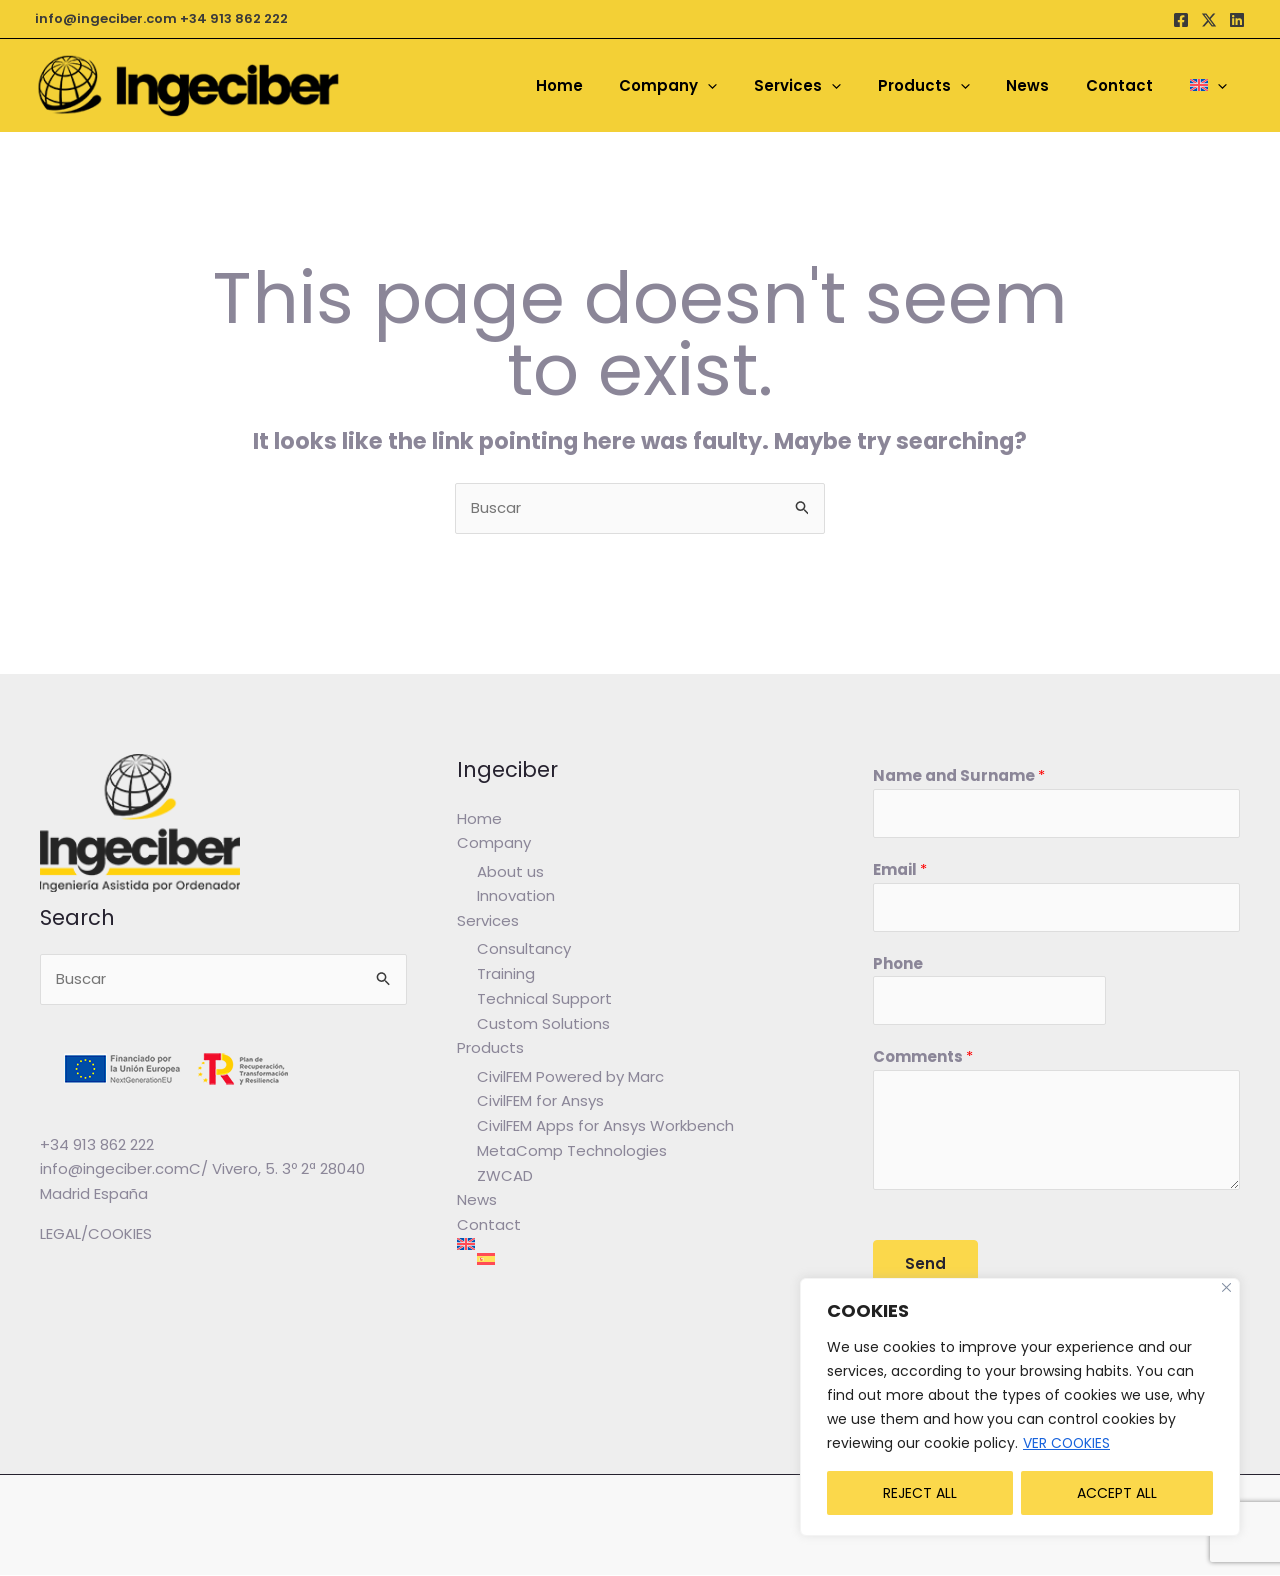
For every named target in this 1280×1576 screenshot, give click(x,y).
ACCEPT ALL (1117, 1493)
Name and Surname (959, 775)
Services (488, 920)
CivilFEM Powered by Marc (570, 1076)
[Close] (1226, 1287)
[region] (1020, 1407)
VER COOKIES (1067, 1443)
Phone (898, 963)
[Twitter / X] (1209, 20)
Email (900, 869)
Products (490, 1048)
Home (479, 818)
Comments (923, 1057)
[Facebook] (1181, 20)
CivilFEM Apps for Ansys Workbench (605, 1126)
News (477, 1200)
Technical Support (544, 998)
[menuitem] (1211, 86)
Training (506, 974)
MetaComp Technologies (572, 1151)
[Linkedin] (1237, 20)
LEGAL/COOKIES (96, 1233)
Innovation (516, 896)
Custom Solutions (543, 1023)
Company (494, 842)
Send (925, 1264)
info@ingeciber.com (106, 18)
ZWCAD (505, 1175)
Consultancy (524, 949)
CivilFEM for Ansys (540, 1101)
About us (510, 871)
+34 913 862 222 (234, 18)
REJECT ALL (920, 1493)
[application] (744, 86)
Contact (489, 1225)
